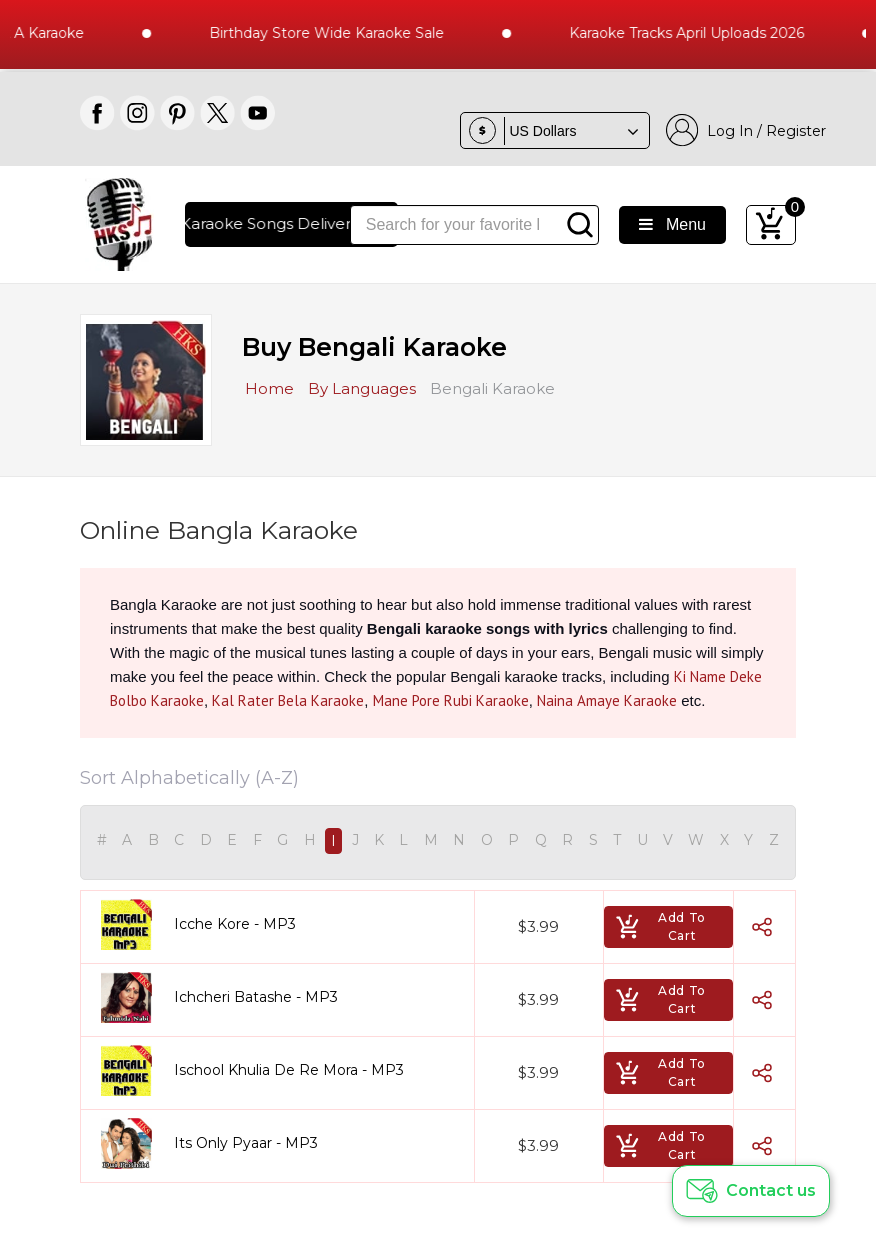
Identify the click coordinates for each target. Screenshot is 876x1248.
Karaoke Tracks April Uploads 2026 (698, 33)
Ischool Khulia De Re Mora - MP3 (289, 1070)
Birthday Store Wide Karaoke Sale (338, 33)
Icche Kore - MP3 (235, 924)
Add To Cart (660, 926)
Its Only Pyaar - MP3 (246, 1143)
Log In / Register (746, 130)
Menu (672, 224)
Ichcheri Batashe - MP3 (256, 997)
